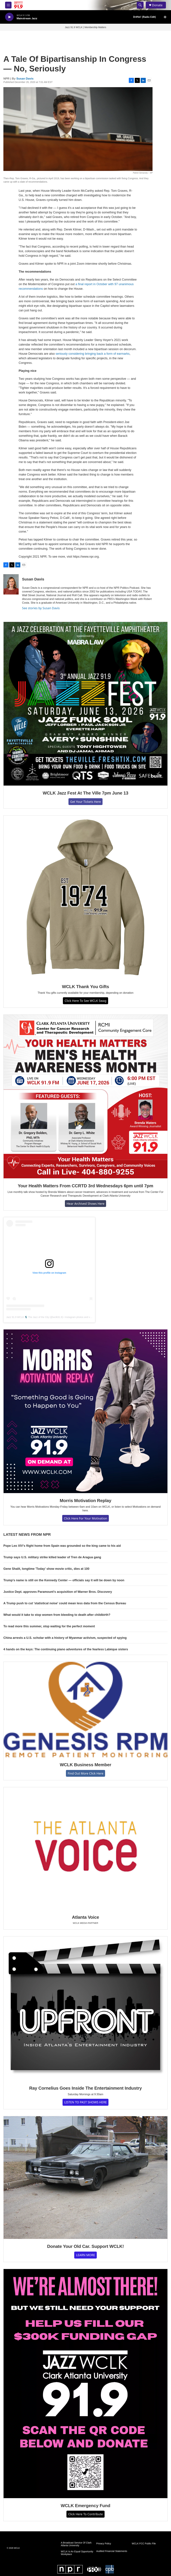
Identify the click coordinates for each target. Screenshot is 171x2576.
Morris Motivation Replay (85, 1500)
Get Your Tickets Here (85, 802)
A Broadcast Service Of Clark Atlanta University (76, 2544)
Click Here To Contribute (85, 2514)
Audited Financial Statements (111, 2551)
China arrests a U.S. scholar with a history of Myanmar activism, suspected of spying (65, 1637)
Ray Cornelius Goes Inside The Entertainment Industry (85, 2088)
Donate (157, 5)
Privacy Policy (103, 2543)
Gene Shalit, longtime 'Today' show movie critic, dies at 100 (46, 1568)
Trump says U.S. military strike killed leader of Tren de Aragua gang (52, 1557)
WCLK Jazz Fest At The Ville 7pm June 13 (85, 793)
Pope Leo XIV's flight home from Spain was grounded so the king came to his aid (62, 1545)
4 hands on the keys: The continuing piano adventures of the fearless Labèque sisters (65, 1649)
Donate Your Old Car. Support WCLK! (85, 2246)
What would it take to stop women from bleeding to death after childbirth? (56, 1614)
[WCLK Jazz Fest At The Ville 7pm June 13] (85, 704)
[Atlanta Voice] (85, 1848)
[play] (9, 17)
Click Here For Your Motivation (85, 1518)
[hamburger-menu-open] (8, 5)
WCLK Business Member (85, 1764)
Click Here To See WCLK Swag (85, 1001)
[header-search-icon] (140, 5)
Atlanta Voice (85, 1917)
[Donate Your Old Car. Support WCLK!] (85, 2177)
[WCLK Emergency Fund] (85, 2383)
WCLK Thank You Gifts (85, 986)
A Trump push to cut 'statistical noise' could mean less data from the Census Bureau (64, 1603)
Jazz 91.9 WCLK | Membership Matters (85, 27)
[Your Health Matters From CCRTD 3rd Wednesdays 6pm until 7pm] (85, 1096)
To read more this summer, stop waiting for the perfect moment (49, 1626)
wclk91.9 (57, 1317)
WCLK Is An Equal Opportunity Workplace (77, 2553)
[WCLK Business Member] (85, 1709)
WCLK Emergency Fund (85, 2505)
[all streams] (166, 17)
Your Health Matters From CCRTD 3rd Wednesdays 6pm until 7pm (85, 1185)
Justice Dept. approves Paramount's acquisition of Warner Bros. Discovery (57, 1591)
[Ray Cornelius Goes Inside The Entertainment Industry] (85, 2008)
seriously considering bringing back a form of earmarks (92, 353)
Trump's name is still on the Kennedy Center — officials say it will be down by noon (63, 1580)
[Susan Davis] (11, 584)
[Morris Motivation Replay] (85, 1411)
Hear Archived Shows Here (85, 1204)
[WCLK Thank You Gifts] (85, 897)
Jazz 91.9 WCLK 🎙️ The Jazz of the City (27, 1317)
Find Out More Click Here (85, 1773)
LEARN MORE (85, 2255)
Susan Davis (25, 78)
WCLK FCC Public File (144, 2543)
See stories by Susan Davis (41, 608)
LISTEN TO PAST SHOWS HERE (85, 2102)
